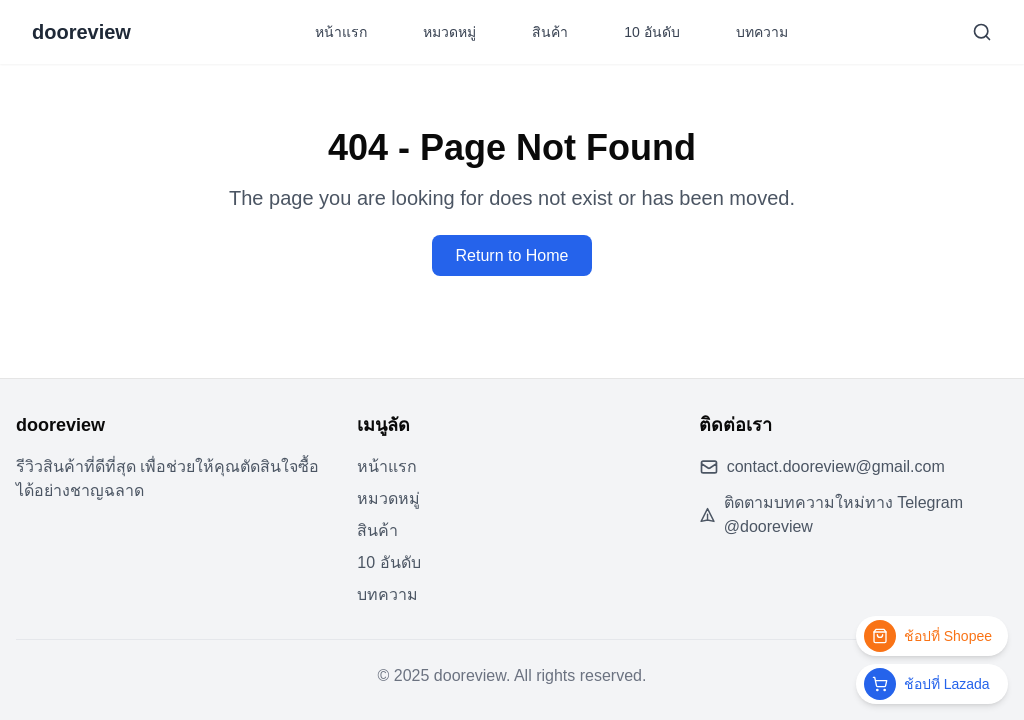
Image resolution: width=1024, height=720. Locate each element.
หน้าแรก (341, 32)
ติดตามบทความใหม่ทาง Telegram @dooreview (843, 514)
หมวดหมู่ (449, 32)
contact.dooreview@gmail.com (836, 466)
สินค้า (550, 32)
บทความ (762, 32)
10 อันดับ (651, 32)
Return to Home (512, 255)
